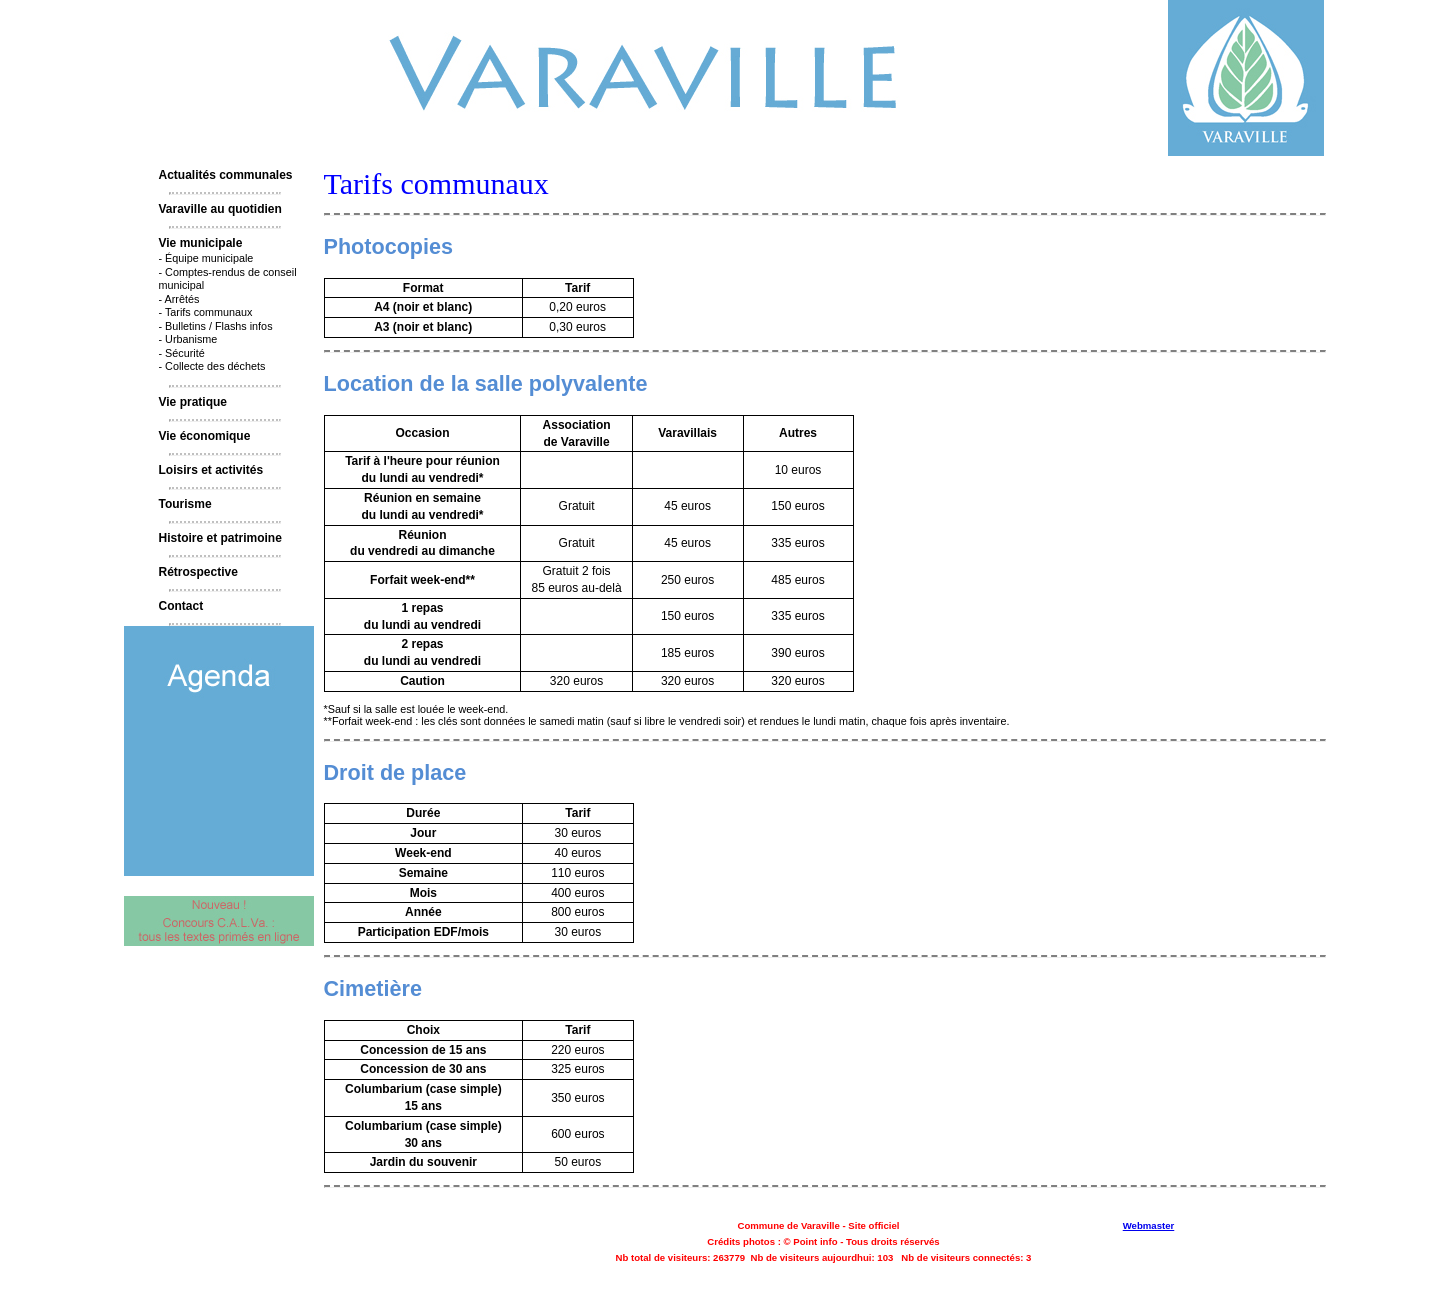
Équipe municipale (209, 258)
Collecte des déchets (215, 366)
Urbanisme (191, 339)
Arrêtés (182, 299)
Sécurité (185, 353)
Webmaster (1149, 1225)
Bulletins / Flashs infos (218, 326)
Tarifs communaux (209, 312)
